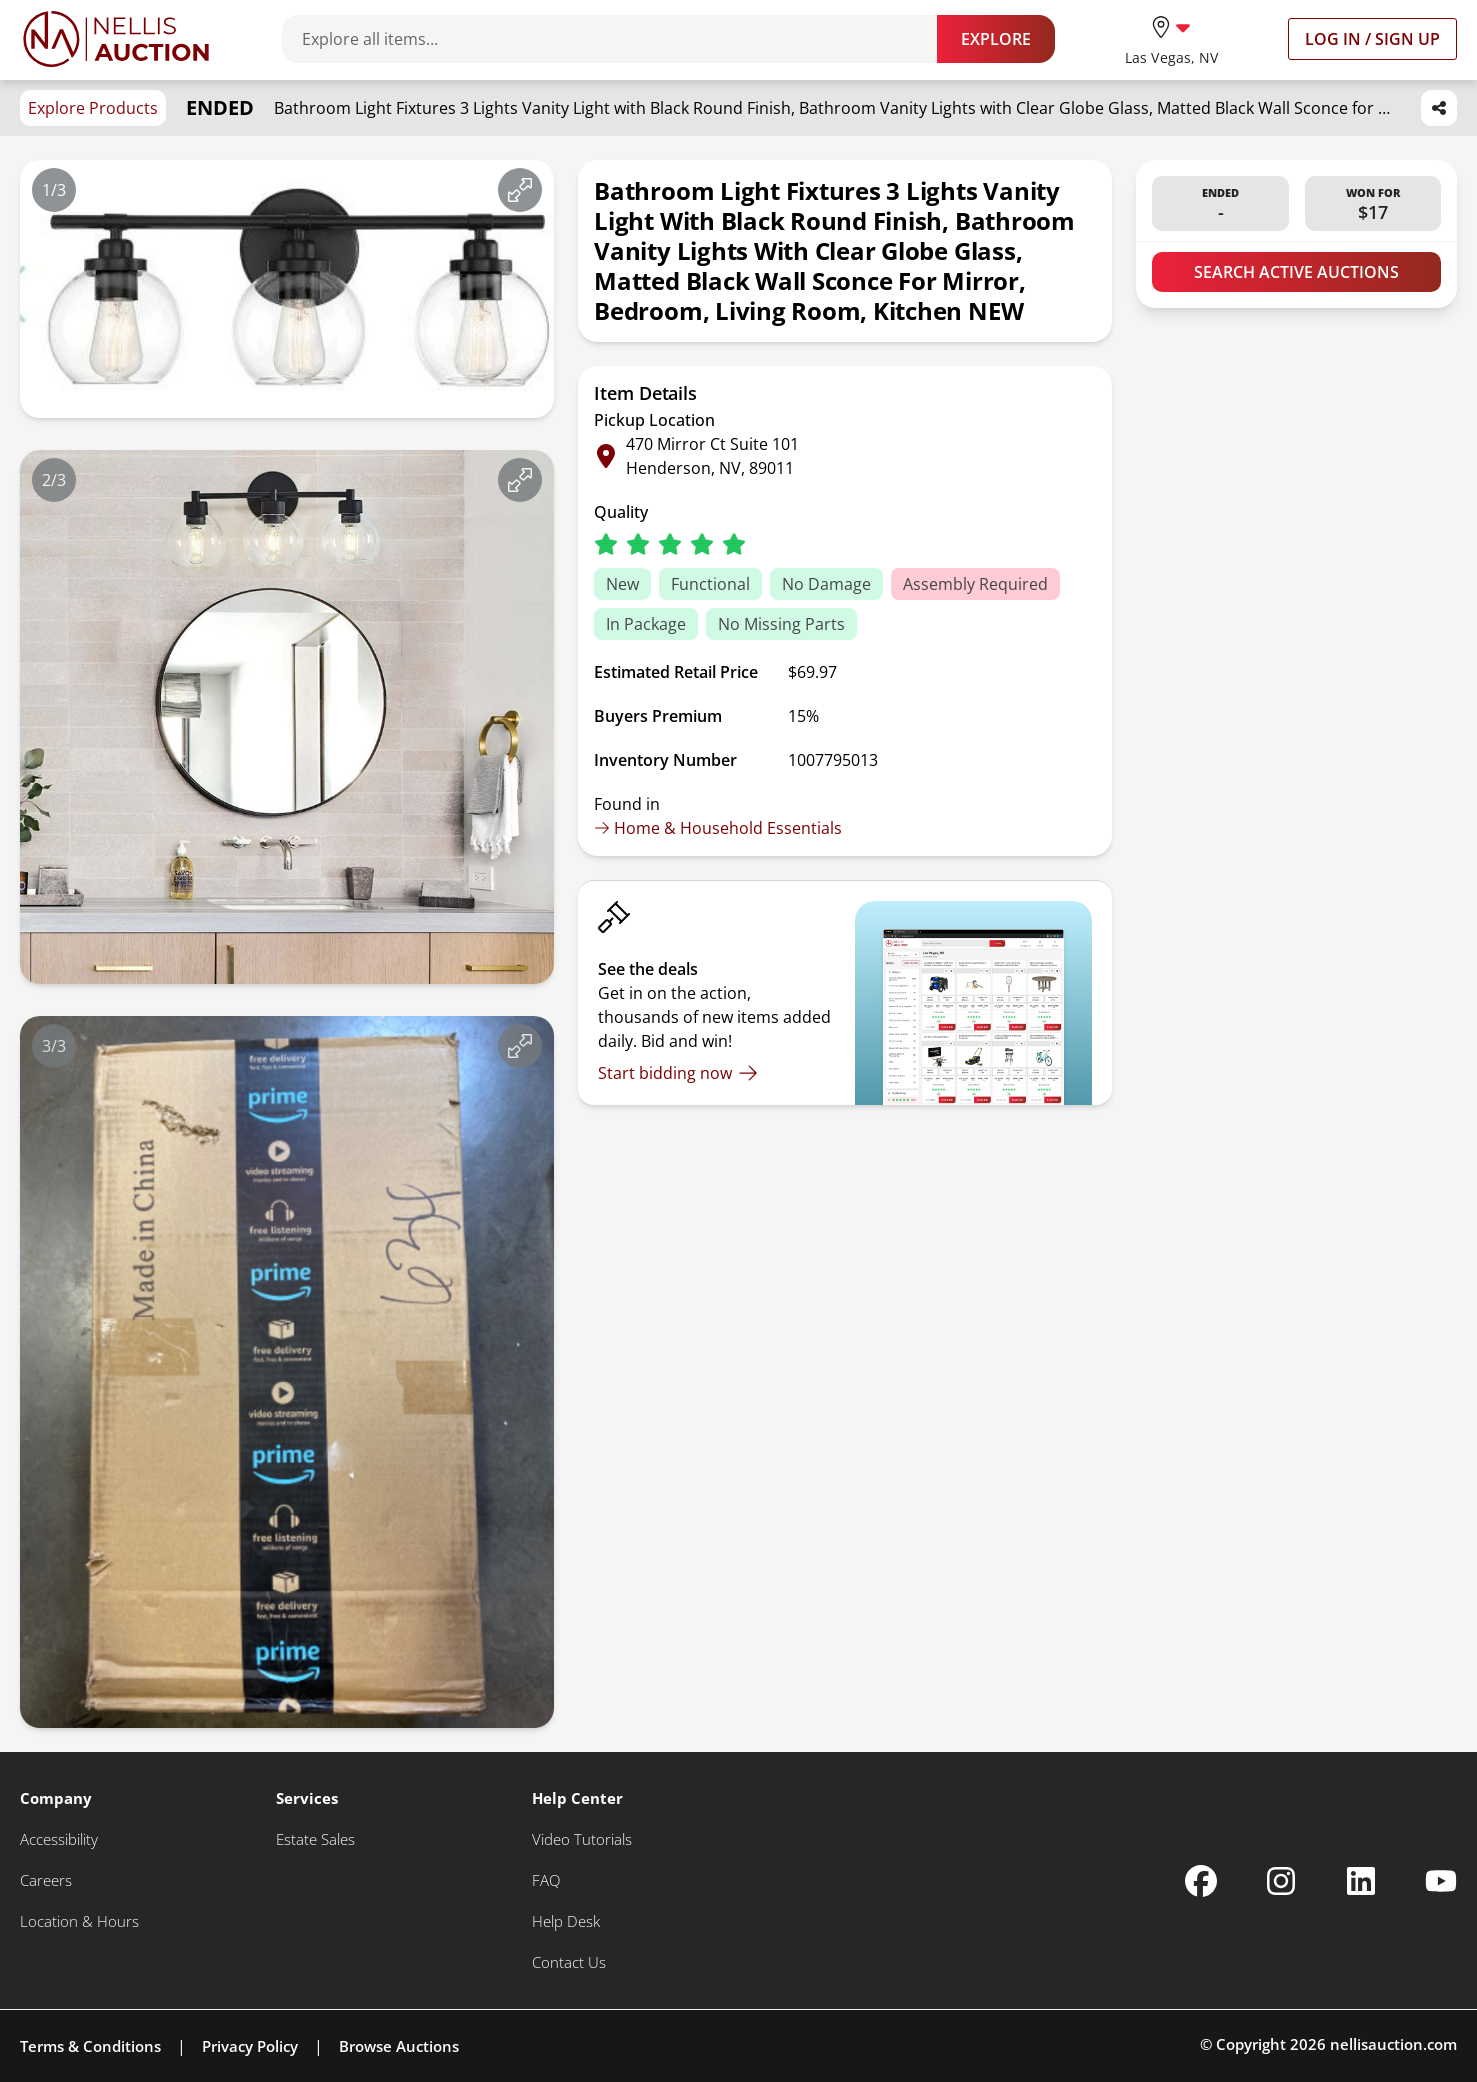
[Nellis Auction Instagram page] (1281, 1881)
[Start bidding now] (678, 1073)
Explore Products (93, 108)
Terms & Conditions (90, 2046)
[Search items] (619, 39)
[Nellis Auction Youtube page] (1441, 1881)
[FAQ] (546, 1880)
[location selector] (1171, 38)
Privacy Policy (250, 2046)
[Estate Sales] (315, 1839)
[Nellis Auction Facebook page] (1201, 1881)
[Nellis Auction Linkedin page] (1361, 1881)
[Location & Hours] (79, 1921)
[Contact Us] (569, 1962)
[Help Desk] (566, 1921)
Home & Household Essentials (718, 828)
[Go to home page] (116, 39)
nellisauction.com (1393, 2044)
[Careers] (46, 1880)
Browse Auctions (399, 2046)
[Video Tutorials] (582, 1839)
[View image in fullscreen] (520, 190)
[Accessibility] (59, 1839)
